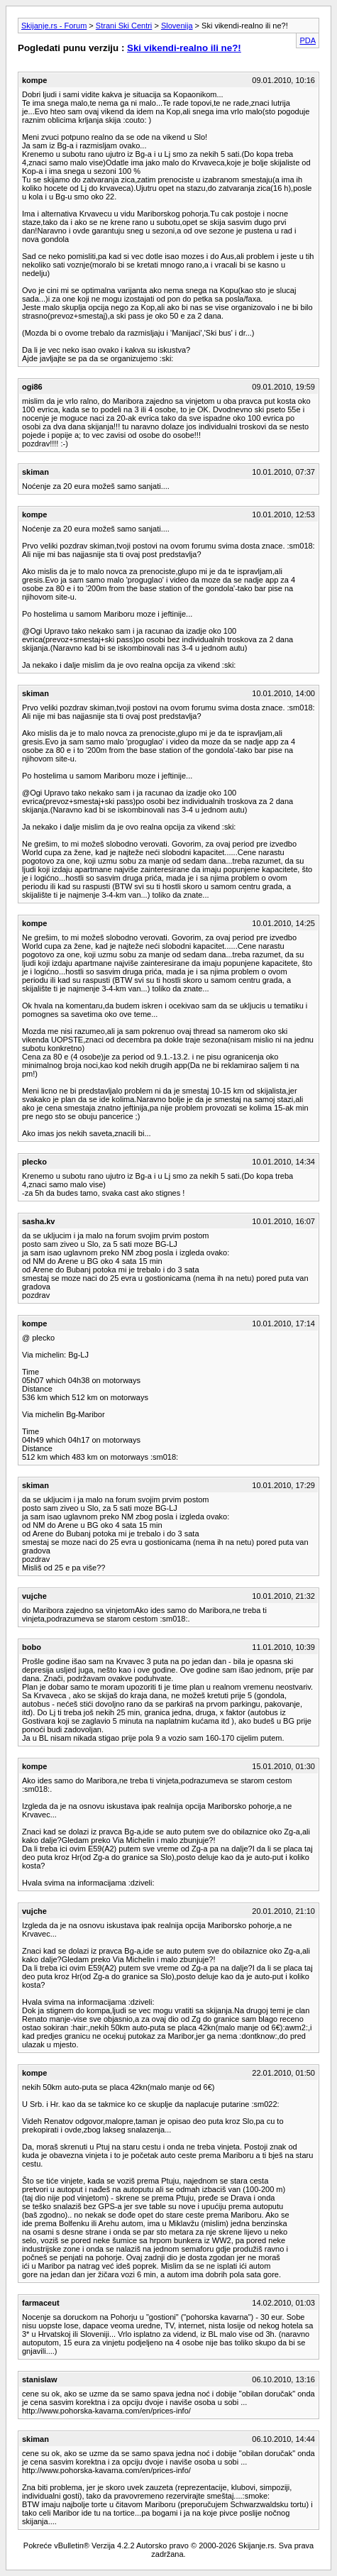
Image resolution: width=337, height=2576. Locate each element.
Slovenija (177, 25)
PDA (307, 40)
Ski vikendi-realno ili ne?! (184, 48)
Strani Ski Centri (124, 25)
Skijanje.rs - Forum (54, 25)
